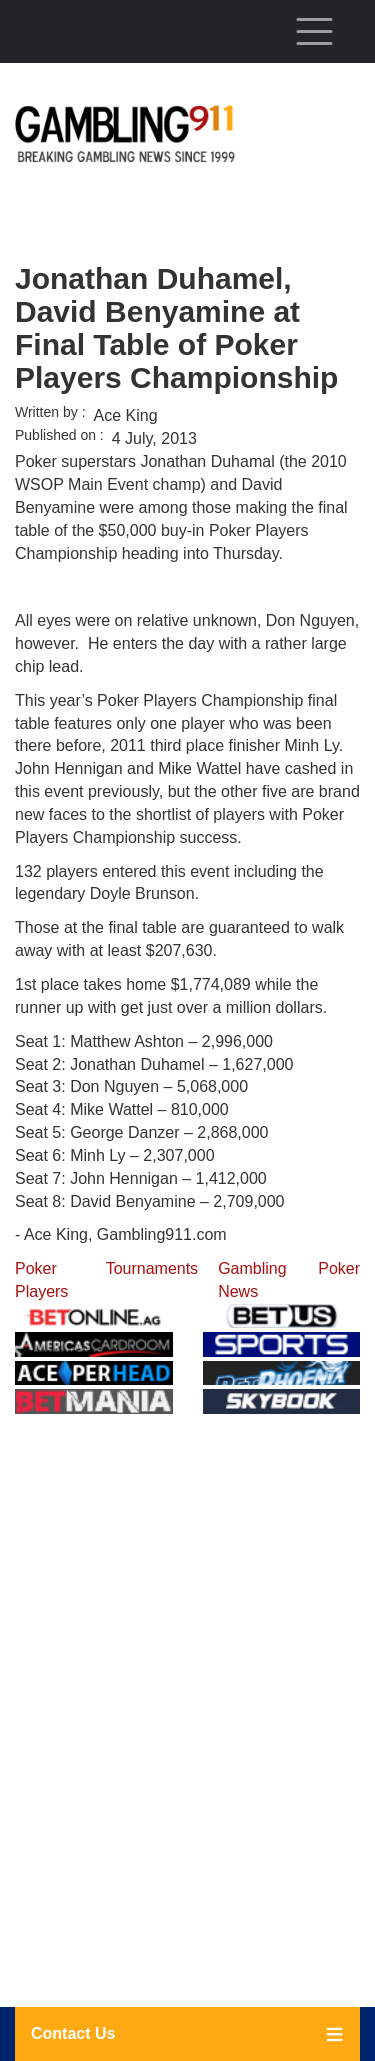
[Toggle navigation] (314, 31)
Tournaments (152, 1268)
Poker (339, 1268)
